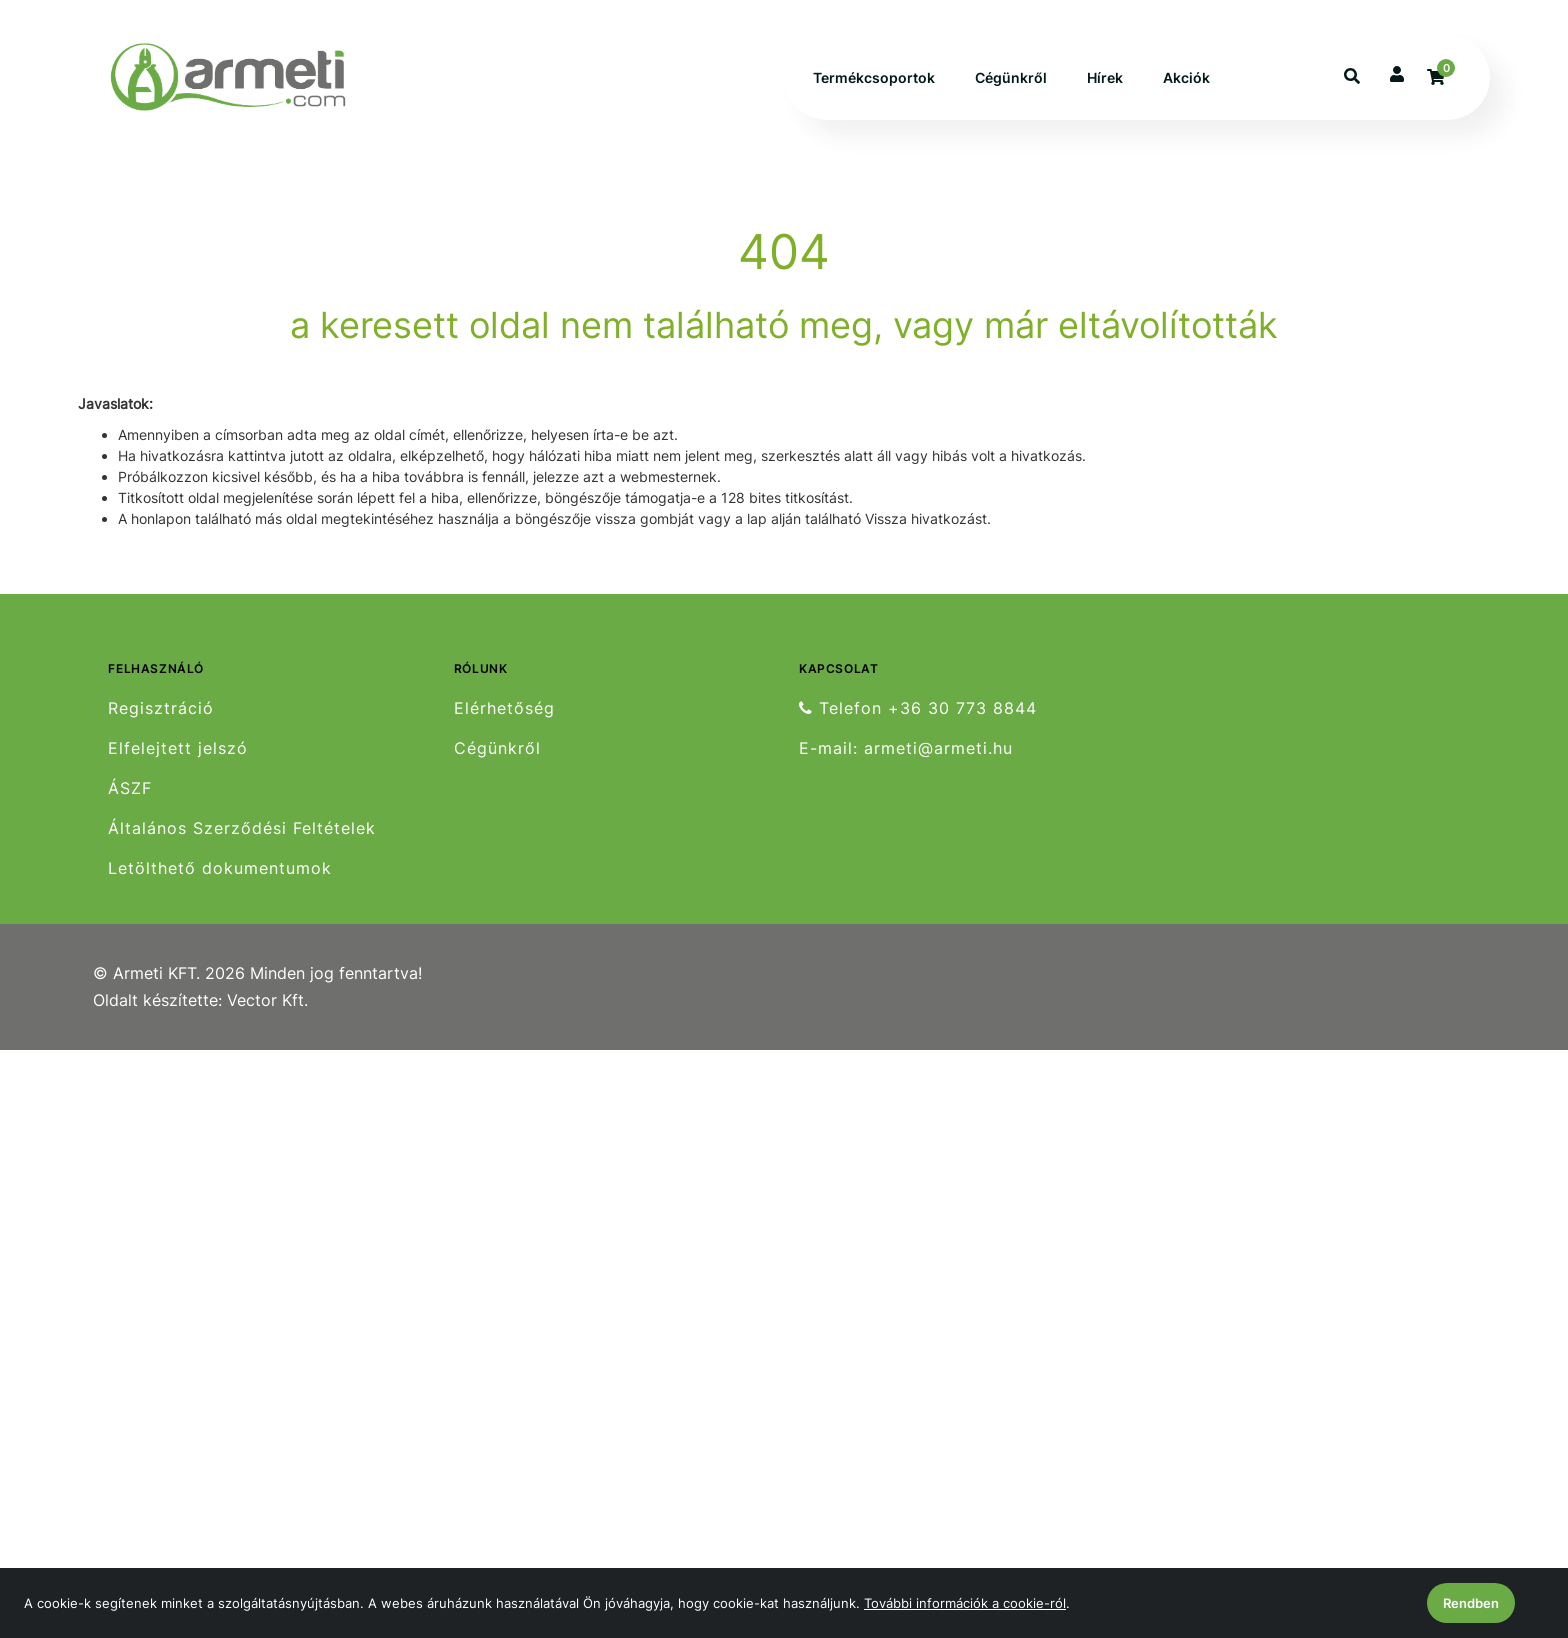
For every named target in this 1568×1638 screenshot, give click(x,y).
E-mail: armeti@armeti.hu (906, 748)
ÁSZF (130, 788)
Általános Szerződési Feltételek (242, 828)
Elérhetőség (504, 708)
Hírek (1105, 77)
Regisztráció (161, 708)
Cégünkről (1011, 77)
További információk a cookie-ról (965, 1603)
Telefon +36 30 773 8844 (918, 708)
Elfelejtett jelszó (178, 748)
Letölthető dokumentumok (220, 868)
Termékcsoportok (874, 77)
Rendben (1471, 1603)
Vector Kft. (267, 1000)
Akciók (1186, 77)
